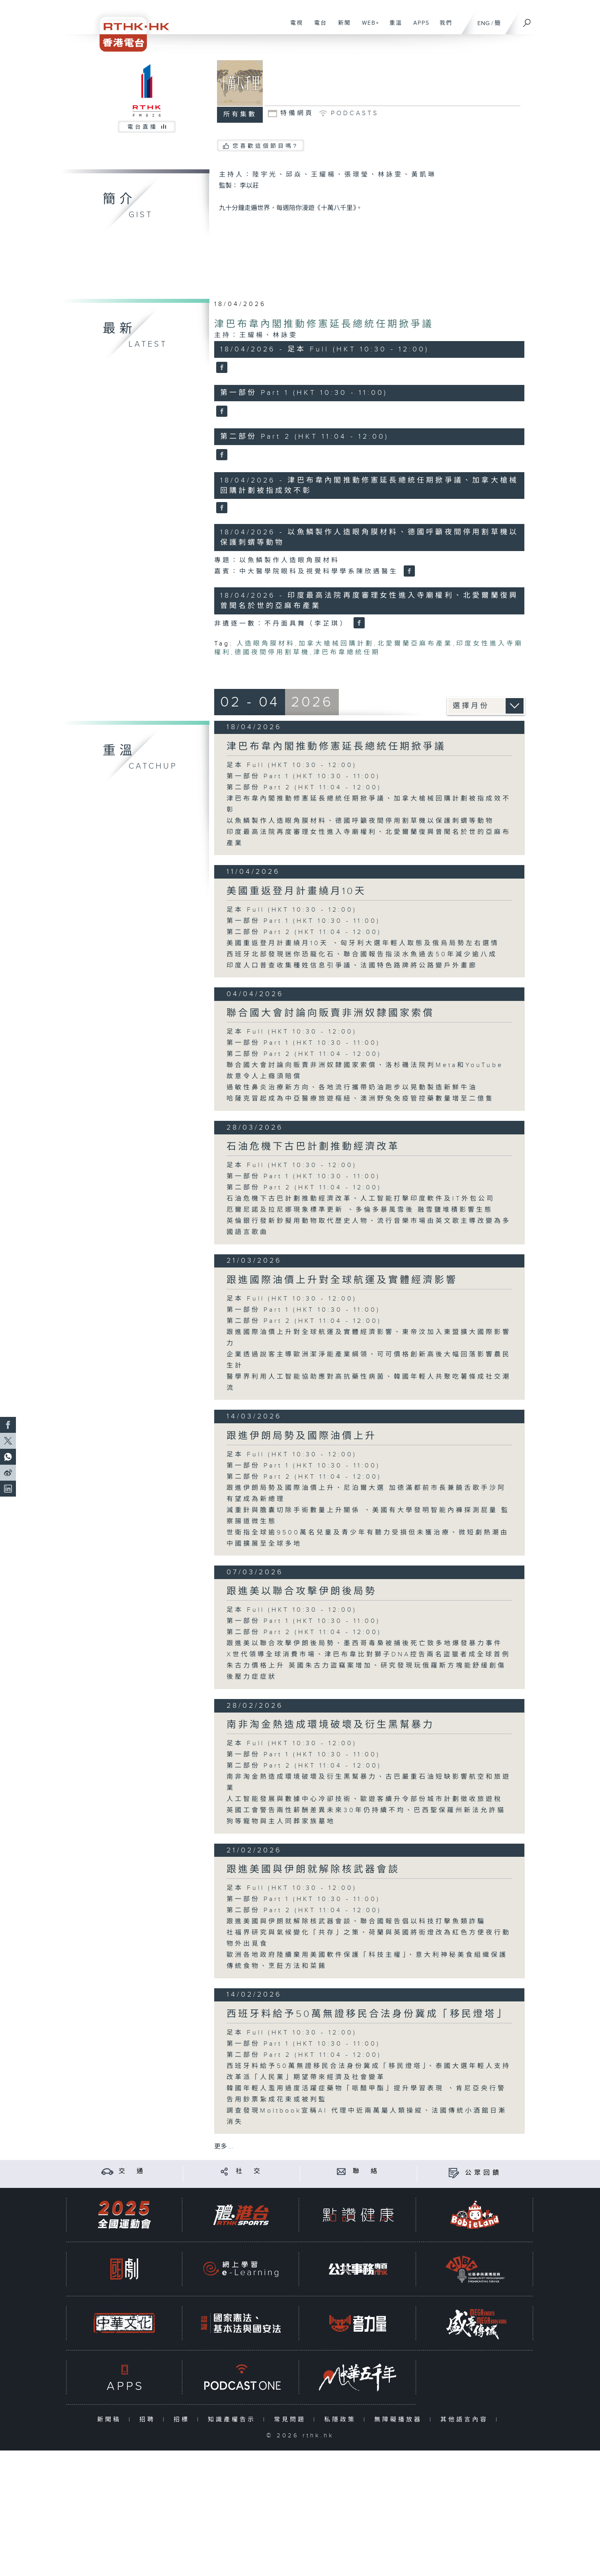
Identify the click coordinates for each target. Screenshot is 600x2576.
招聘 (149, 2419)
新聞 (341, 27)
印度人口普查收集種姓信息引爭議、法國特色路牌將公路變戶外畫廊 (352, 965)
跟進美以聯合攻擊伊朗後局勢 (302, 1591)
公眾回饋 (483, 2173)
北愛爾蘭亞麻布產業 (415, 643)
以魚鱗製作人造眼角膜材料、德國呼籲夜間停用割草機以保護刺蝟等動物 (360, 821)
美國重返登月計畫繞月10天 (296, 891)
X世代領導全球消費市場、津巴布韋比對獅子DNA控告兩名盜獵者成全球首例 (368, 1654)
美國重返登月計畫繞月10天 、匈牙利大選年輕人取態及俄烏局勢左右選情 (363, 943)
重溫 (392, 27)
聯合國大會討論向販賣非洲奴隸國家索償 (330, 1013)
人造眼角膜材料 (265, 643)
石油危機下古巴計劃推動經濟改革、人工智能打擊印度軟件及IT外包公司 (361, 1199)
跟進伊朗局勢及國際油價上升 (302, 1436)
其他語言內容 (466, 2419)
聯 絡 (366, 2171)
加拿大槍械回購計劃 (336, 643)
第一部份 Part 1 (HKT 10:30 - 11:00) (303, 776)
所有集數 (240, 114)
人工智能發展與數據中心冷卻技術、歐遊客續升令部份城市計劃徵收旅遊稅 (364, 1799)
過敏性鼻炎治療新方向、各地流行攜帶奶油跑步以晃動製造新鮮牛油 (352, 1087)
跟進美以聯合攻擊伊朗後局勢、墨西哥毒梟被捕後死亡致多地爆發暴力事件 (364, 1643)
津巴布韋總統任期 (346, 652)
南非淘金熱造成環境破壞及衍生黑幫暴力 (330, 1724)
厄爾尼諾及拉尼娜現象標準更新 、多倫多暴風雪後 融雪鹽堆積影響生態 (360, 1210)
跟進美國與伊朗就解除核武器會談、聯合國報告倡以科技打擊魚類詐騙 (356, 1921)
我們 (443, 27)
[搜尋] (527, 20)
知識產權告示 (233, 2419)
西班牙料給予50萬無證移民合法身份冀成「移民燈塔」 (367, 2014)
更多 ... (223, 2146)
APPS (418, 27)
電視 (293, 27)
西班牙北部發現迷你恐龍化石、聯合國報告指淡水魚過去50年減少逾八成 (362, 954)
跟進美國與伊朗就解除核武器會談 (313, 1869)
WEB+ (367, 27)
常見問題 (291, 2419)
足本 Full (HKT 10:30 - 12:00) (292, 765)
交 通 (132, 2171)
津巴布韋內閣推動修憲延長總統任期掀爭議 (324, 324)
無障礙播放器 (400, 2419)
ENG (483, 23)
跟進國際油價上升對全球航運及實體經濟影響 (342, 1280)
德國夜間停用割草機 (272, 652)
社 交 (249, 2171)
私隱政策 (342, 2419)
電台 (317, 27)
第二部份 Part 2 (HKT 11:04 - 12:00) (304, 787)
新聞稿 (111, 2419)
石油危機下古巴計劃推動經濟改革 (313, 1146)
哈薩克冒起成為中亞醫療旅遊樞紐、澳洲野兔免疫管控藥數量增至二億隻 (360, 1099)
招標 (183, 2419)
